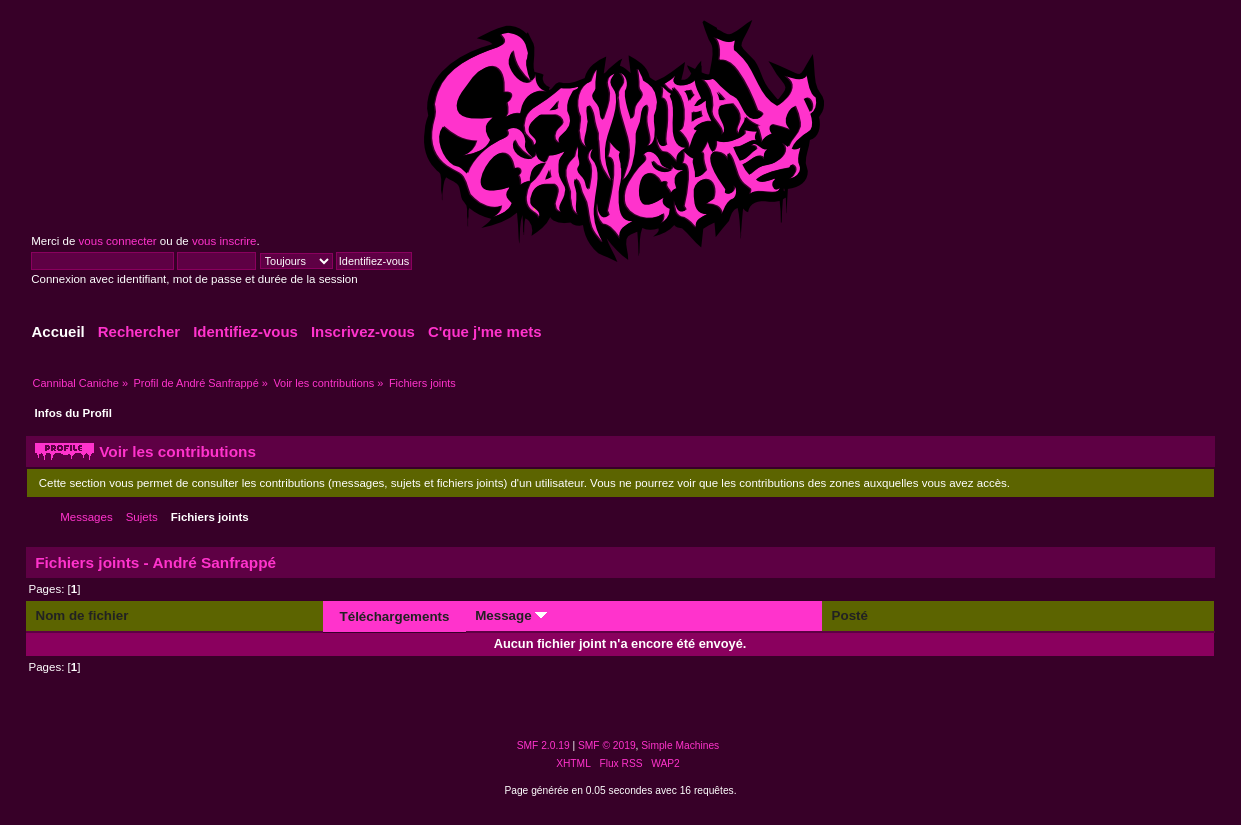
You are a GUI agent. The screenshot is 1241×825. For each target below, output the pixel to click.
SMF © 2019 (607, 745)
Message (511, 615)
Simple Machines (680, 745)
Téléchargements (395, 616)
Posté (850, 615)
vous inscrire (224, 241)
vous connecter (118, 241)
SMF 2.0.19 (543, 745)
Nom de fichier (82, 615)
